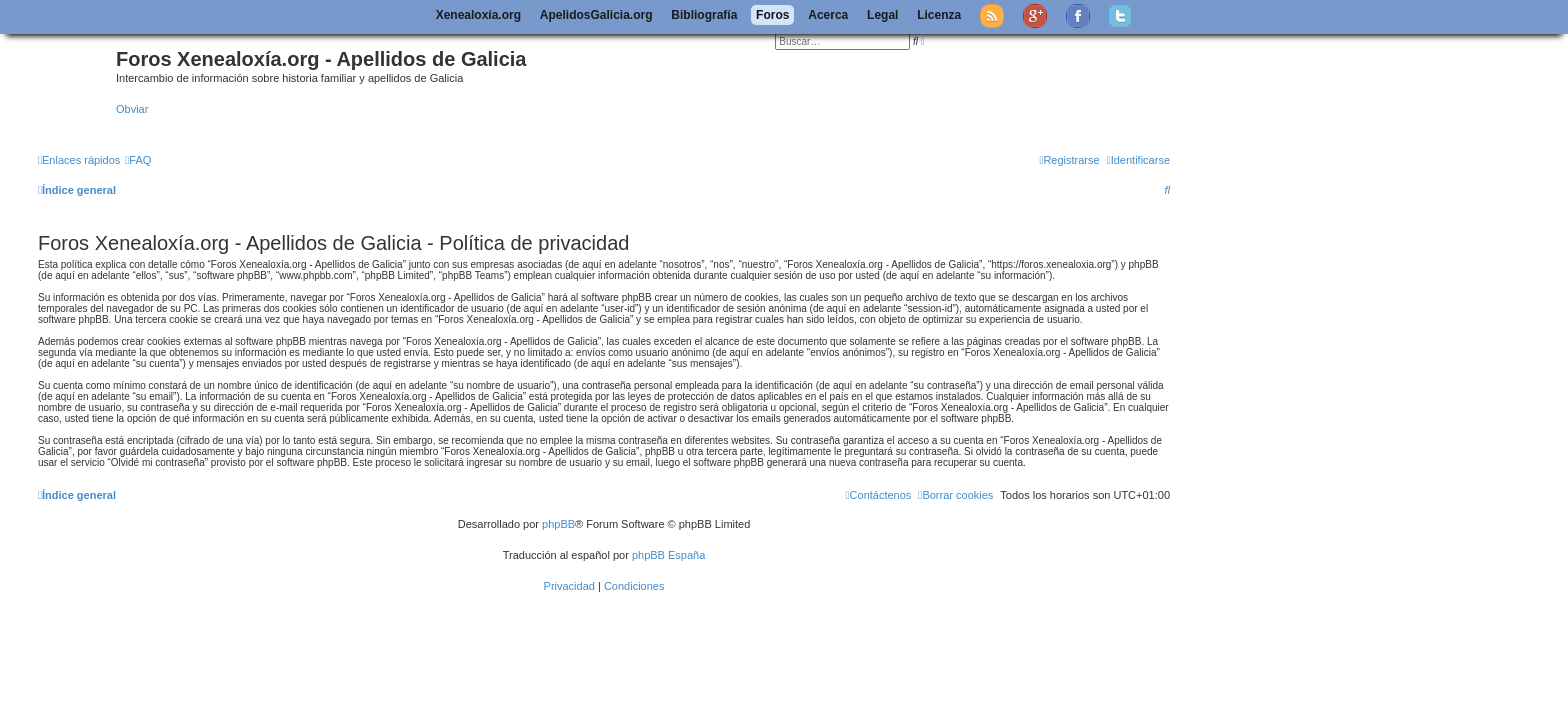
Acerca (828, 15)
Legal (882, 15)
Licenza (939, 15)
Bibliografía (704, 15)
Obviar (132, 109)
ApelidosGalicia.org (596, 15)
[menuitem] (138, 160)
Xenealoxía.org (478, 15)
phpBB (558, 524)
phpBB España (668, 555)
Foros (772, 15)
